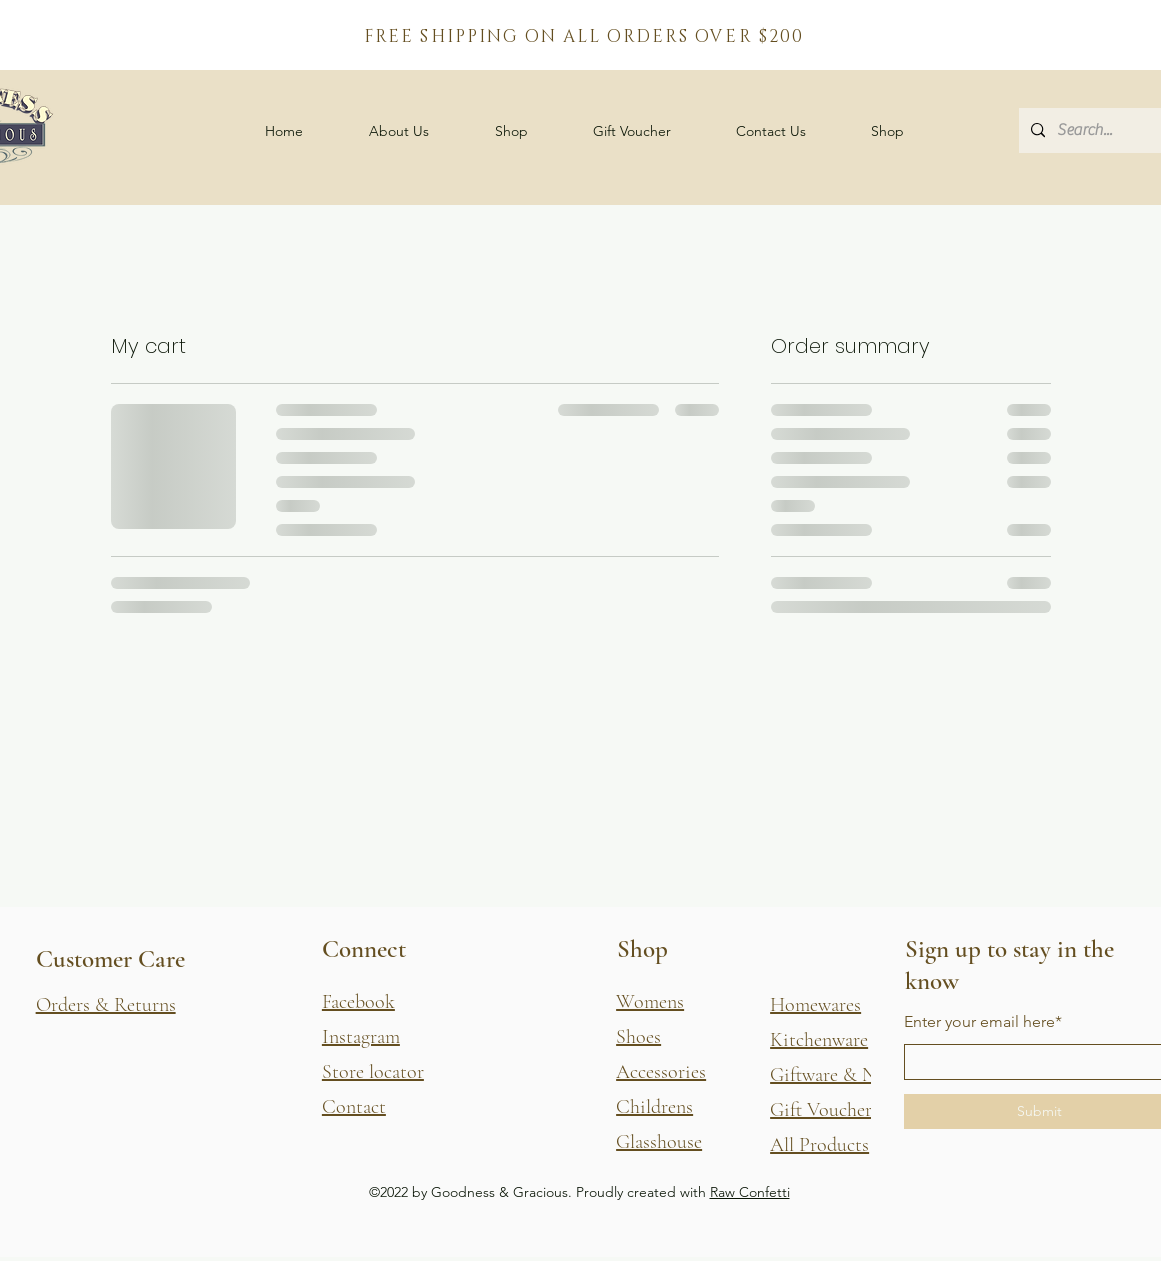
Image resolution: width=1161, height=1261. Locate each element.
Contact (354, 1107)
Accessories (661, 1072)
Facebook (358, 1002)
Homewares (815, 1005)
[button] (511, 131)
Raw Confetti (750, 1192)
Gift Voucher (821, 1110)
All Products (819, 1145)
